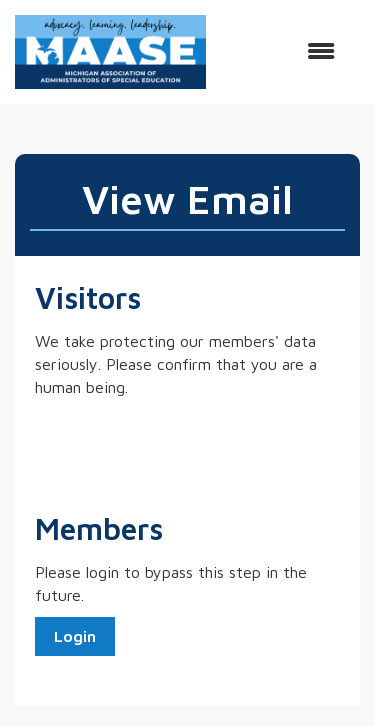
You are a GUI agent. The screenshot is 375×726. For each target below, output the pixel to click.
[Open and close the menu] (280, 51)
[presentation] (187, 448)
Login (75, 636)
